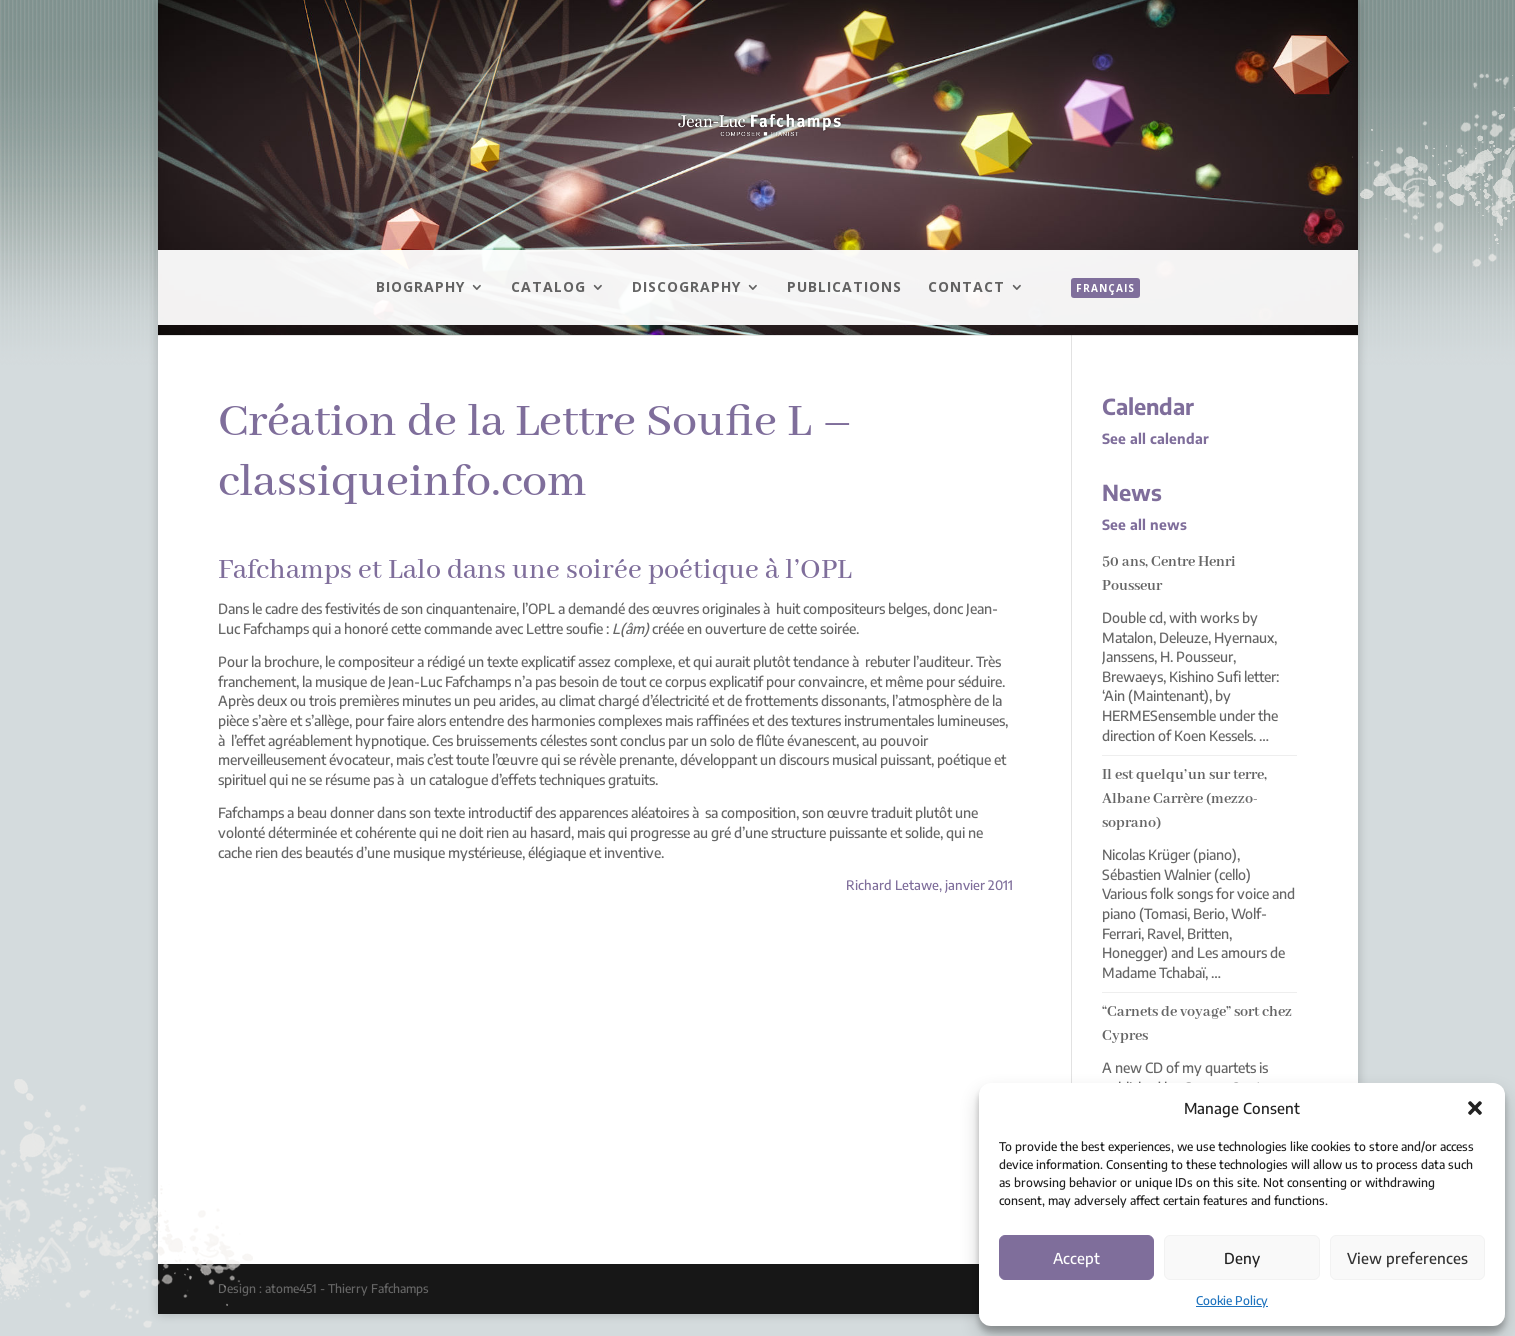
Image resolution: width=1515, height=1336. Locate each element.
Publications (844, 288)
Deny (1242, 1258)
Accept (1076, 1258)
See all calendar (1155, 438)
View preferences (1407, 1258)
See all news (1144, 524)
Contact (966, 288)
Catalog (548, 288)
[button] (1475, 1108)
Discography (686, 288)
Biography (420, 288)
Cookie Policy (1232, 1300)
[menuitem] (1095, 310)
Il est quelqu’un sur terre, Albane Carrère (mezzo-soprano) (1184, 799)
